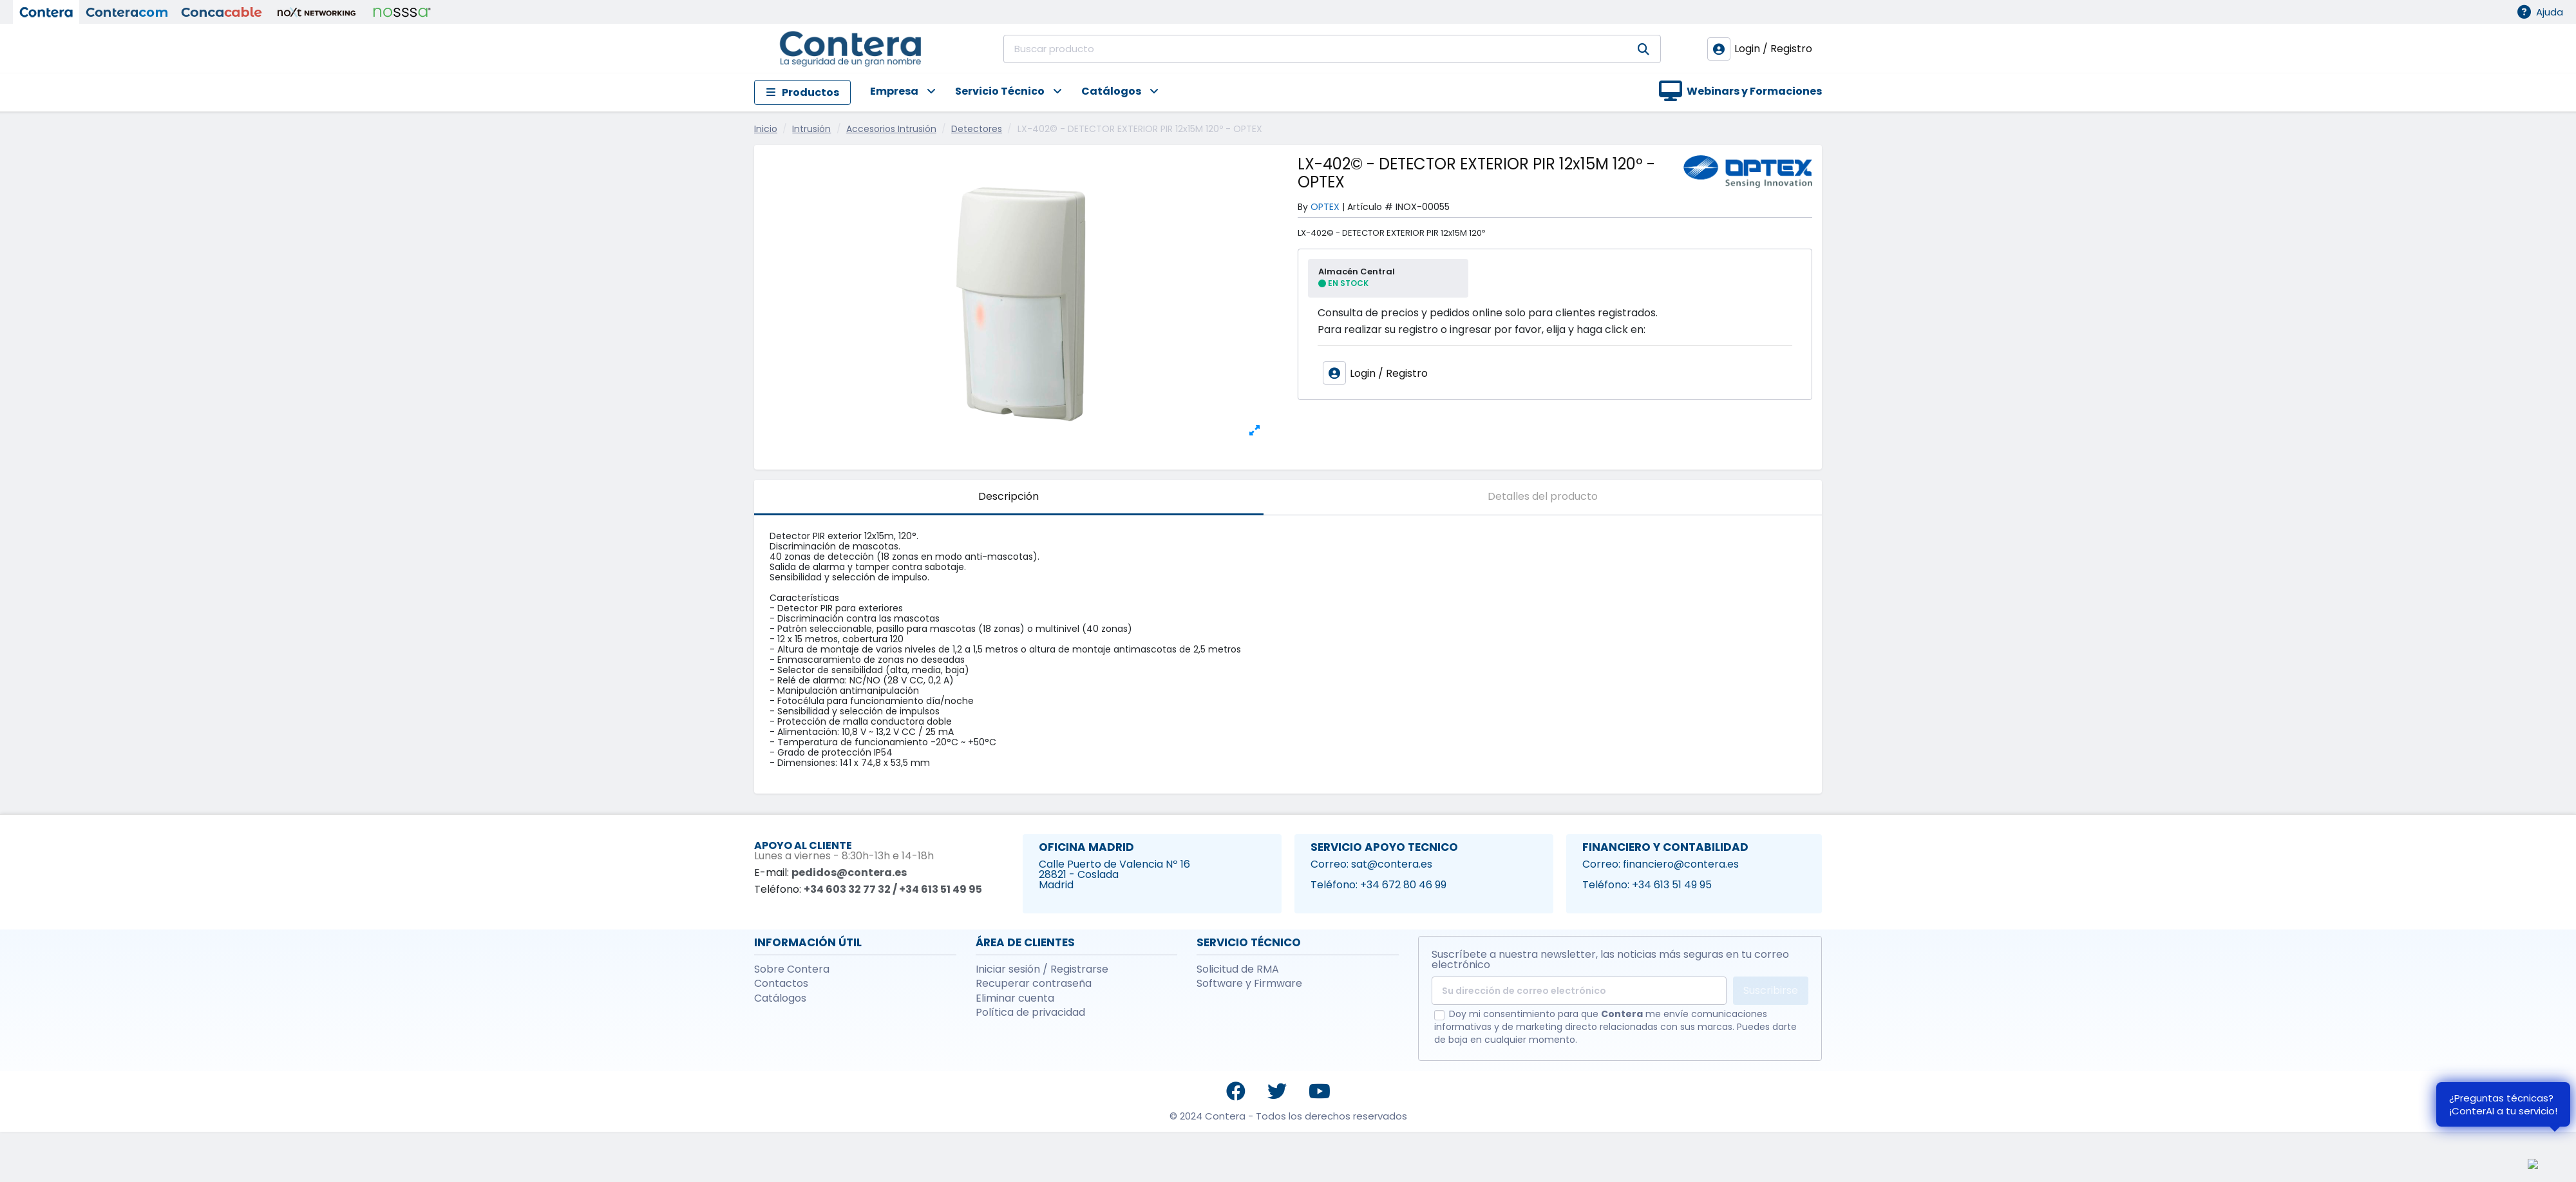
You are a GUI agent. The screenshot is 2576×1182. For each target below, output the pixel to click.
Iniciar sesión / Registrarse (1042, 969)
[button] (893, 92)
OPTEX (1325, 206)
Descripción (1008, 496)
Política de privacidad (1030, 1012)
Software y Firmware (1249, 983)
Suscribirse (1770, 990)
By (1303, 207)
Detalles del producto (1543, 496)
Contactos (781, 983)
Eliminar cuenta (1015, 998)
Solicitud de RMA (1238, 969)
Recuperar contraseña (1034, 983)
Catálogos (780, 998)
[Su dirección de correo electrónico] (1579, 991)
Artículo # (1370, 207)
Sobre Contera (791, 969)
